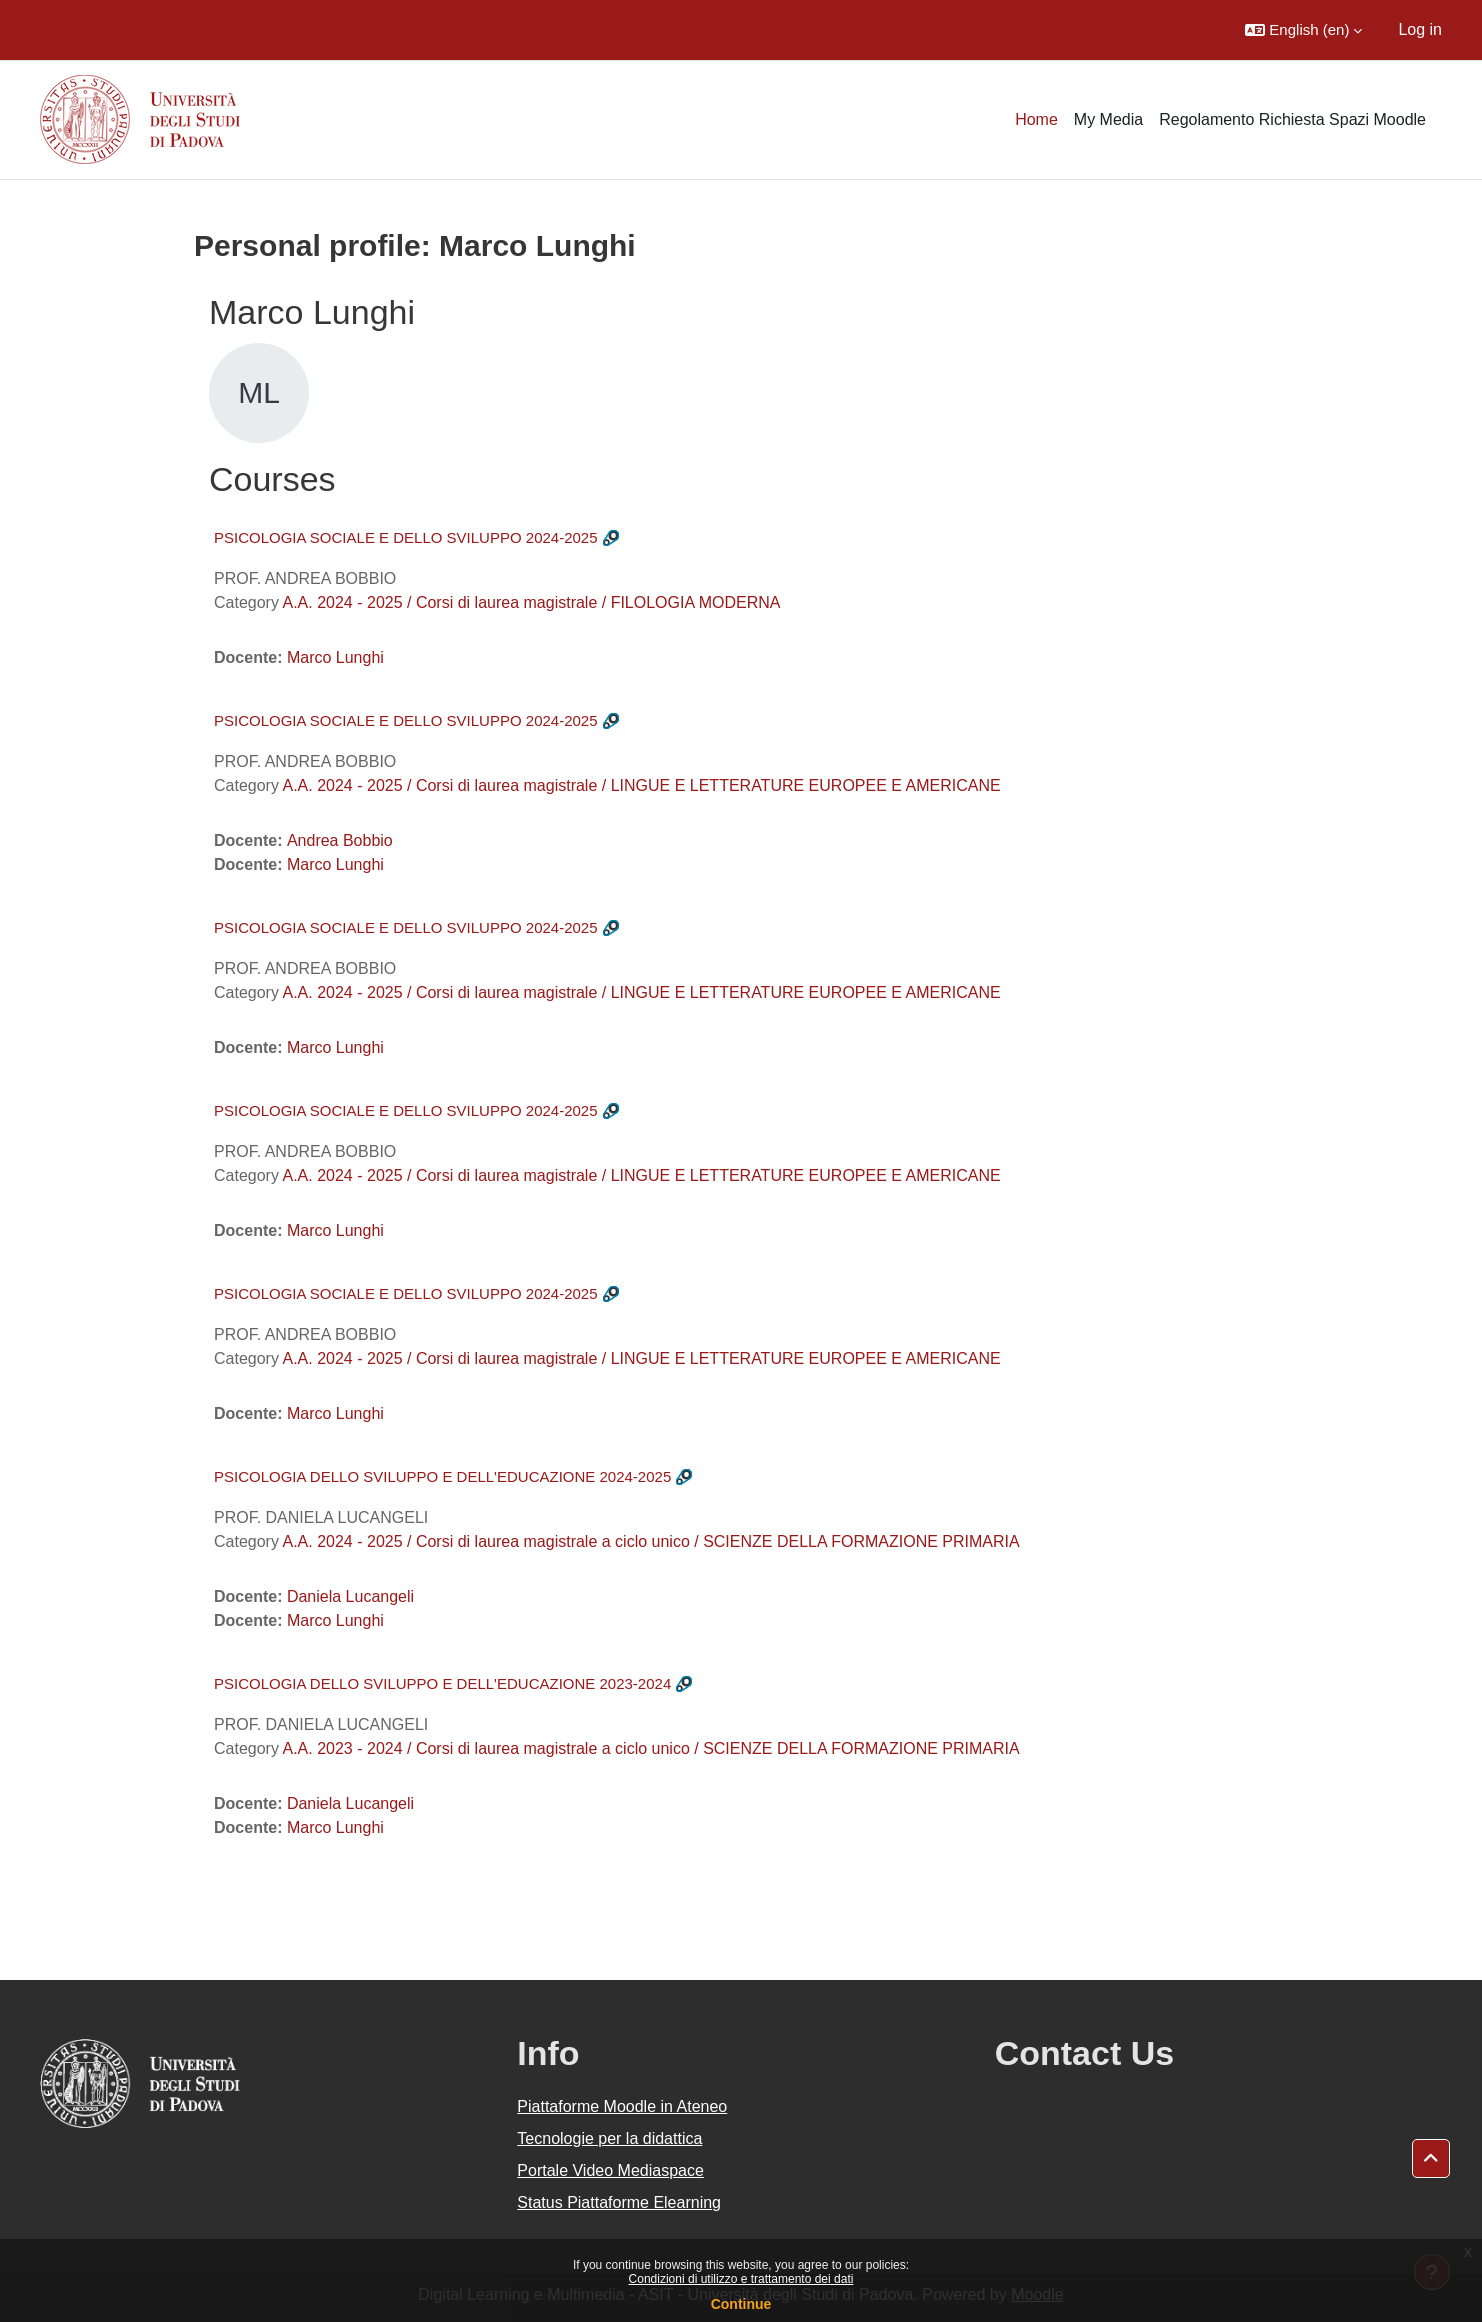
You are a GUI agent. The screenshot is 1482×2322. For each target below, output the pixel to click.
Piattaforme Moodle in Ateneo (622, 2106)
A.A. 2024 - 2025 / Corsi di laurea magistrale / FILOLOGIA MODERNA (531, 602)
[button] (1303, 30)
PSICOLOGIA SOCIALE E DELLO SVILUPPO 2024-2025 (406, 537)
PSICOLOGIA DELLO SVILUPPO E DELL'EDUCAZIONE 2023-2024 (442, 1683)
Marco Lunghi (335, 657)
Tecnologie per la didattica (609, 2138)
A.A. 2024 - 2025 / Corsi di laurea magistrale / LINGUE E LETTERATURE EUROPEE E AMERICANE (641, 785)
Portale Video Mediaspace (610, 2170)
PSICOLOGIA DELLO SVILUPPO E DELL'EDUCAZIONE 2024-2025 (442, 1476)
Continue (741, 2304)
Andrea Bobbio (340, 840)
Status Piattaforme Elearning (619, 2202)
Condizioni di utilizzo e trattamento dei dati (741, 2279)
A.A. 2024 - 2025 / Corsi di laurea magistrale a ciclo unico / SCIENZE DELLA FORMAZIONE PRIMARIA (650, 1541)
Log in (1420, 29)
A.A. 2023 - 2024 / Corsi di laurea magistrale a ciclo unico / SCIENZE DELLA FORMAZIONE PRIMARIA (650, 1748)
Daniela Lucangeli (350, 1596)
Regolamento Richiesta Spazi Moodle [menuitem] (1292, 119)
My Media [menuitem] (1108, 119)
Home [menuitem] (1036, 119)
